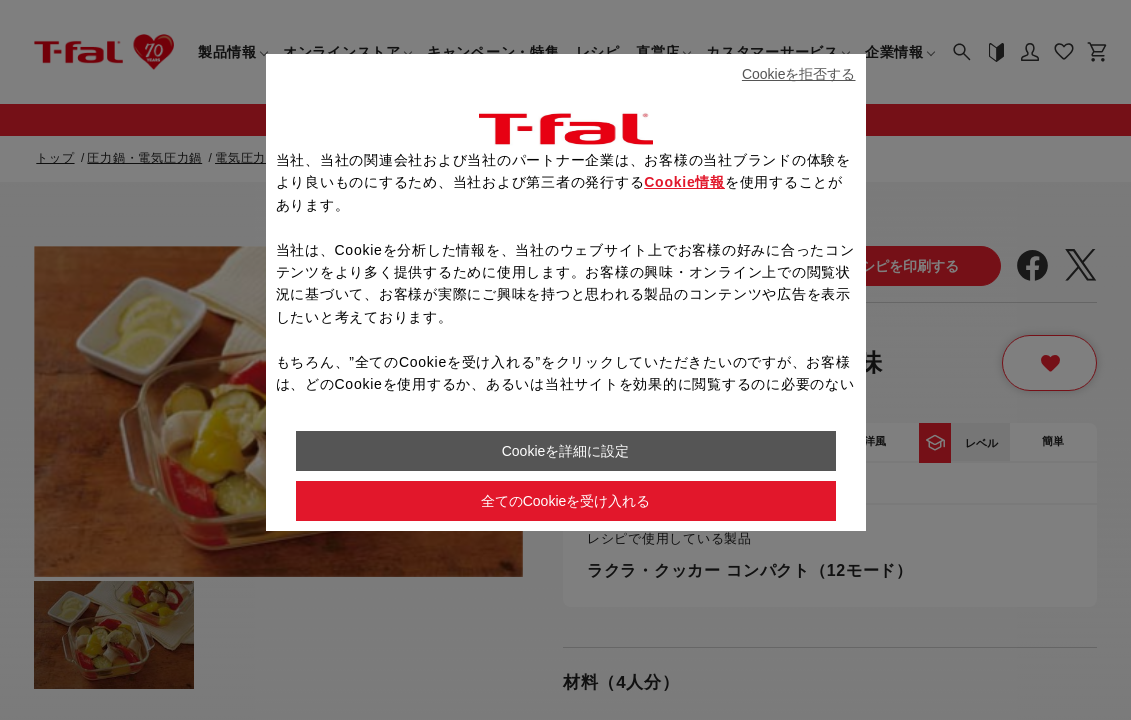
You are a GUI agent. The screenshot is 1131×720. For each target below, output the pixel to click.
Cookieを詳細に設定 (566, 451)
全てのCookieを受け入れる (566, 501)
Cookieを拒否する (799, 74)
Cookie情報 (684, 182)
